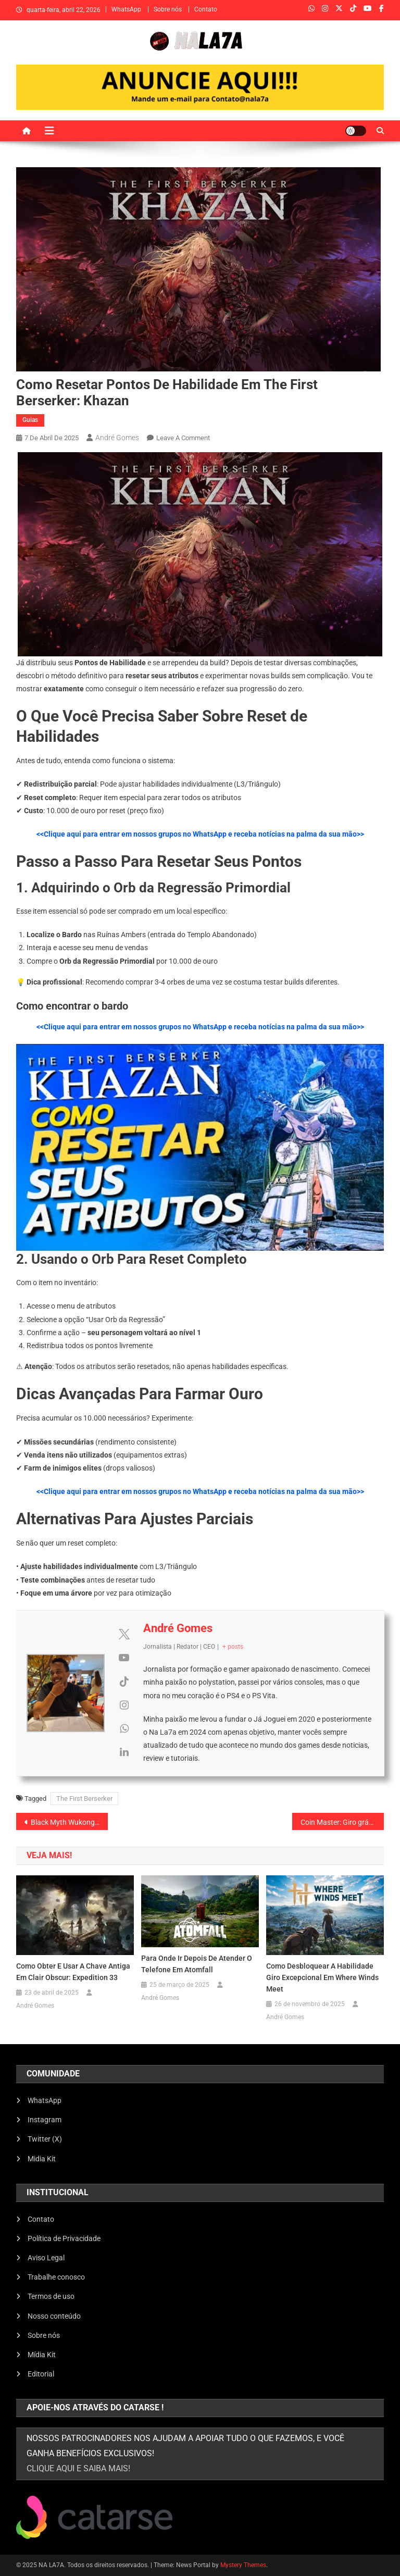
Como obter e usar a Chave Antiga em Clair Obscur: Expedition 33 (73, 1972)
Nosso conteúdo (54, 2316)
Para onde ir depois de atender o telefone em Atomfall (196, 1964)
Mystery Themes (243, 2565)
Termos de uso (51, 2296)
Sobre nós (168, 9)
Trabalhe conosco (56, 2277)
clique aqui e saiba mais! (78, 2468)
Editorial (41, 2374)
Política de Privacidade (64, 2238)
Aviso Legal (46, 2258)
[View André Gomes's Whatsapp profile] (124, 1728)
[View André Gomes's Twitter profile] (124, 1634)
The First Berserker (84, 1798)
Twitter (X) (45, 2139)
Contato (205, 9)
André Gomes (117, 437)
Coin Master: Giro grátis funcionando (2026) (342, 1822)
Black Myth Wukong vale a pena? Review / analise (69, 1822)
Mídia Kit (42, 2354)
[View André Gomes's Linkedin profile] (124, 1752)
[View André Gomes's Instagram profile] (124, 1705)
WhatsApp (126, 9)
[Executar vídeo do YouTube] (200, 1147)
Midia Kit (42, 2159)
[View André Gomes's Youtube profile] (124, 1657)
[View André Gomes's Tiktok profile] (124, 1681)
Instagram (44, 2119)
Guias (30, 420)
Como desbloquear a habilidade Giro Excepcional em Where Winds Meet (322, 1977)
